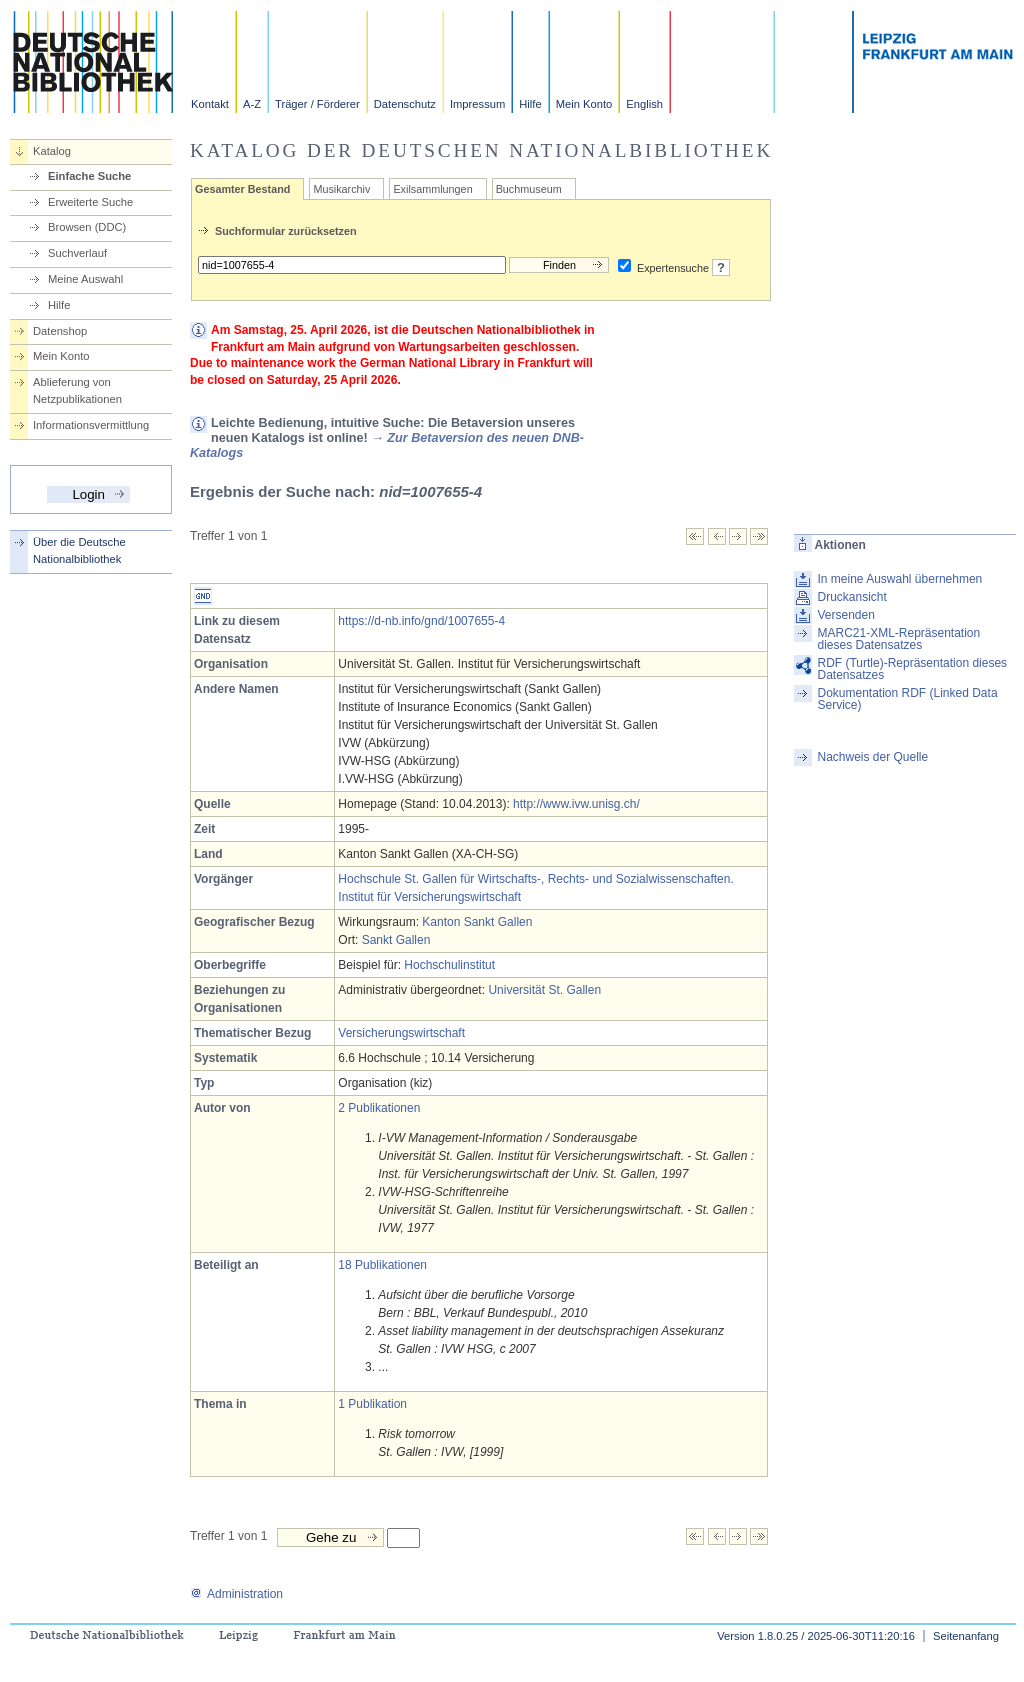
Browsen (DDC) (87, 227)
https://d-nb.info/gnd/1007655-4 (421, 621)
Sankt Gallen (396, 940)
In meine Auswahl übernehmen (899, 579)
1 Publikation (372, 1404)
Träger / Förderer (317, 104)
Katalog (52, 151)
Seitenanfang (966, 1636)
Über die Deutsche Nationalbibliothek (79, 550)
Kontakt (210, 104)
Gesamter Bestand (242, 189)
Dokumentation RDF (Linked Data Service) (907, 699)
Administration (236, 1594)
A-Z (252, 104)
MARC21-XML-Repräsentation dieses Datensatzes (898, 639)
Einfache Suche (89, 176)
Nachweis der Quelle (872, 757)
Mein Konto (584, 104)
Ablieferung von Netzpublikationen (77, 390)
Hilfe (530, 104)
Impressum (477, 104)
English (644, 104)
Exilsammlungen (432, 189)
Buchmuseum (529, 189)
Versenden (845, 615)
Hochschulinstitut (449, 965)
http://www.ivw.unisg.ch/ (576, 804)
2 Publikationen (379, 1108)
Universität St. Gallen (544, 990)
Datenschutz (405, 104)
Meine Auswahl (85, 279)
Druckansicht (851, 597)
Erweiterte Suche (90, 202)
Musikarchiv (341, 189)
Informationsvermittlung (91, 425)
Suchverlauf (77, 253)
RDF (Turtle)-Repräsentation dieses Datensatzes (912, 669)
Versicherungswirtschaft (401, 1033)
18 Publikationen (382, 1265)
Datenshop (60, 331)
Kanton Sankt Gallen (477, 922)
